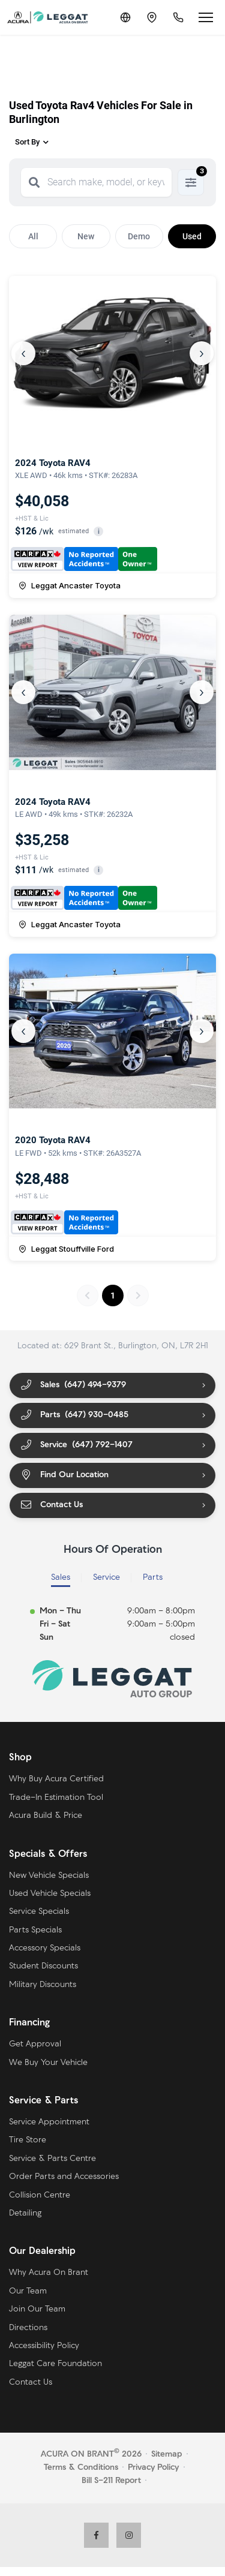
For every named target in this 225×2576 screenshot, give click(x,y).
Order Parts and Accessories (64, 2176)
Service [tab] (106, 1577)
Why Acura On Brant (48, 2272)
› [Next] (201, 353)
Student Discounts (43, 1966)
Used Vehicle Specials (50, 1893)
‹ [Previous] (23, 353)
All (33, 236)
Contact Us (51, 1505)
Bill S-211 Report (111, 2480)
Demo (139, 236)
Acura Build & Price (45, 1815)
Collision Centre (39, 2195)
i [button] (99, 532)
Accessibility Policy (44, 2345)
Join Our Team (37, 2309)
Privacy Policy (153, 2467)
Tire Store (27, 2140)
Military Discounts (42, 1984)
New (85, 236)
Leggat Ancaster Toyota (70, 585)
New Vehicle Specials (49, 1875)
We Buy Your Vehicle (48, 2062)
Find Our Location (64, 1475)
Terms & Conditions (81, 2467)
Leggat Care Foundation (55, 2363)
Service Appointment (49, 2122)
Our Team (28, 2291)
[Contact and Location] (152, 17)
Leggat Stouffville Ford (66, 1249)
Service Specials (39, 1911)
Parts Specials (35, 1930)
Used (192, 236)
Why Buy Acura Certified (56, 1779)
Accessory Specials (44, 1948)
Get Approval (35, 2044)
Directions (28, 2327)
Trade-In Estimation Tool (56, 1797)
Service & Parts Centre (52, 2158)
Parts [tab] (153, 1577)
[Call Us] (178, 17)
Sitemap (166, 2454)
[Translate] (125, 17)
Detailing (25, 2213)
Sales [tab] (60, 1577)
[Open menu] (206, 17)
